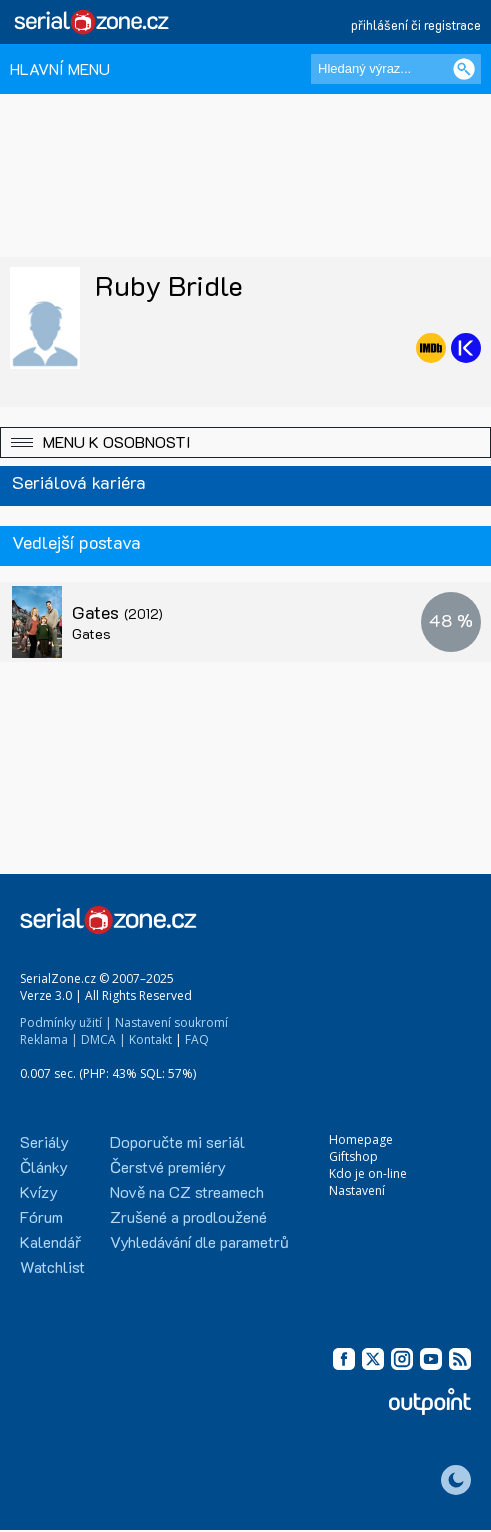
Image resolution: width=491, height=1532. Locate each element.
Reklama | (49, 1039)
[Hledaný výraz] (396, 69)
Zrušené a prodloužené (188, 1216)
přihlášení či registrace (416, 24)
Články (44, 1166)
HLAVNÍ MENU (60, 68)
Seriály (44, 1141)
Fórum (41, 1216)
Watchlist (52, 1266)
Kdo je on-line (368, 1173)
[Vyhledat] (464, 69)
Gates (117, 612)
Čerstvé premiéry (168, 1166)
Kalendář (50, 1241)
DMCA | (103, 1039)
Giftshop (353, 1156)
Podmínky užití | (66, 1022)
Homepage (361, 1139)
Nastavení (357, 1190)
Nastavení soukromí (171, 1022)
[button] (245, 442)
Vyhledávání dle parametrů (199, 1241)
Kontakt (150, 1039)
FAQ (197, 1039)
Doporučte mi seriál (177, 1141)
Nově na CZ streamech (187, 1191)
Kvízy (39, 1191)
